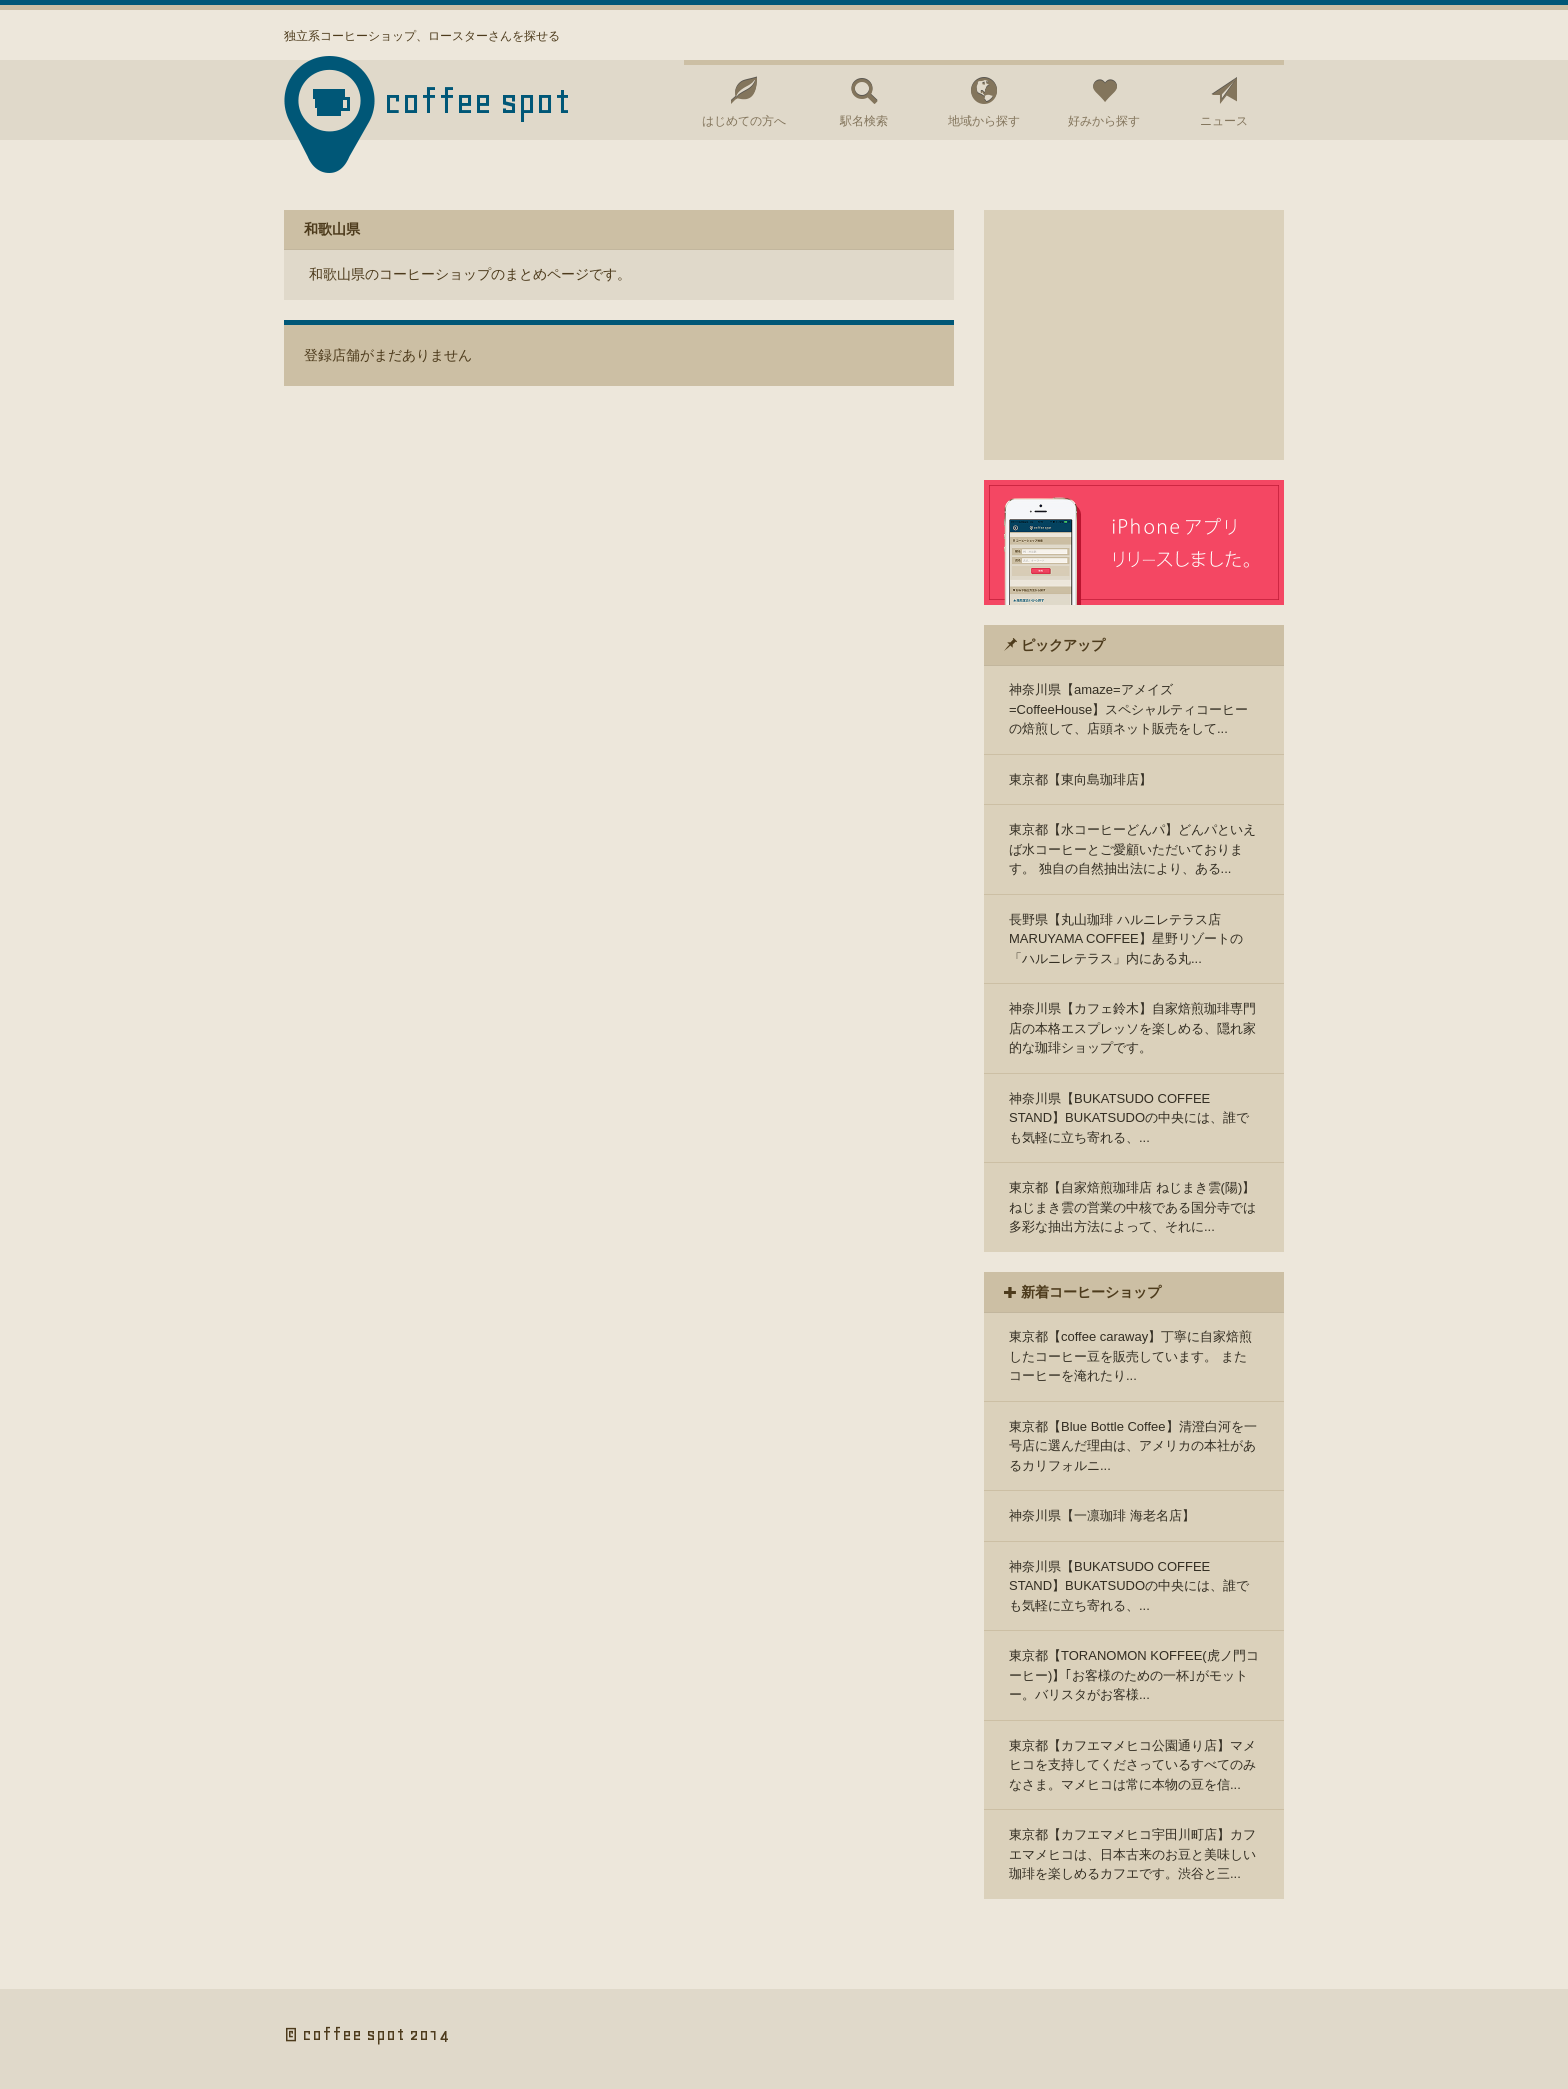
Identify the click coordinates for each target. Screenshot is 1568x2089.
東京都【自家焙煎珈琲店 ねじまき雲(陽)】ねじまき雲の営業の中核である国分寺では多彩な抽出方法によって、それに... (1132, 1207)
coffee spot (477, 101)
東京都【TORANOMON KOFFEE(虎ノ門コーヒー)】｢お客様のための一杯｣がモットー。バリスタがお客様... (1134, 1675)
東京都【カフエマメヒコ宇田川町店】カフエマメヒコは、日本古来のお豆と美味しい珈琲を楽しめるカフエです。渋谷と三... (1132, 1854)
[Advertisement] (1134, 335)
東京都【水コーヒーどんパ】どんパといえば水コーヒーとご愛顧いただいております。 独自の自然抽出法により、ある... (1132, 849)
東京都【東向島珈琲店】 (1080, 779)
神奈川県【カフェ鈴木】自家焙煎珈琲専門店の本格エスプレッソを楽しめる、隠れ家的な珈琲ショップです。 (1132, 1028)
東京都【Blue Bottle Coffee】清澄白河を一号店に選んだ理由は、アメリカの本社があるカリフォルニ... (1133, 1446)
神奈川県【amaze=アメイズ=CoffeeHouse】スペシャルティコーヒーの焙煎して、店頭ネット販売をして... (1128, 709)
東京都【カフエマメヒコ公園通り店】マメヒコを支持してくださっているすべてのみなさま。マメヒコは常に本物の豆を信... (1132, 1765)
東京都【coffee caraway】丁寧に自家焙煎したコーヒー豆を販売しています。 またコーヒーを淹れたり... (1130, 1356)
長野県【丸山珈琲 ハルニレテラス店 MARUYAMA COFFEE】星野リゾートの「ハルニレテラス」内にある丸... (1126, 939)
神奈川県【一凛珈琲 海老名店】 (1102, 1515)
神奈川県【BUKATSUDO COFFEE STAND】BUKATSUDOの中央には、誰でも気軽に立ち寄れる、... (1129, 1118)
